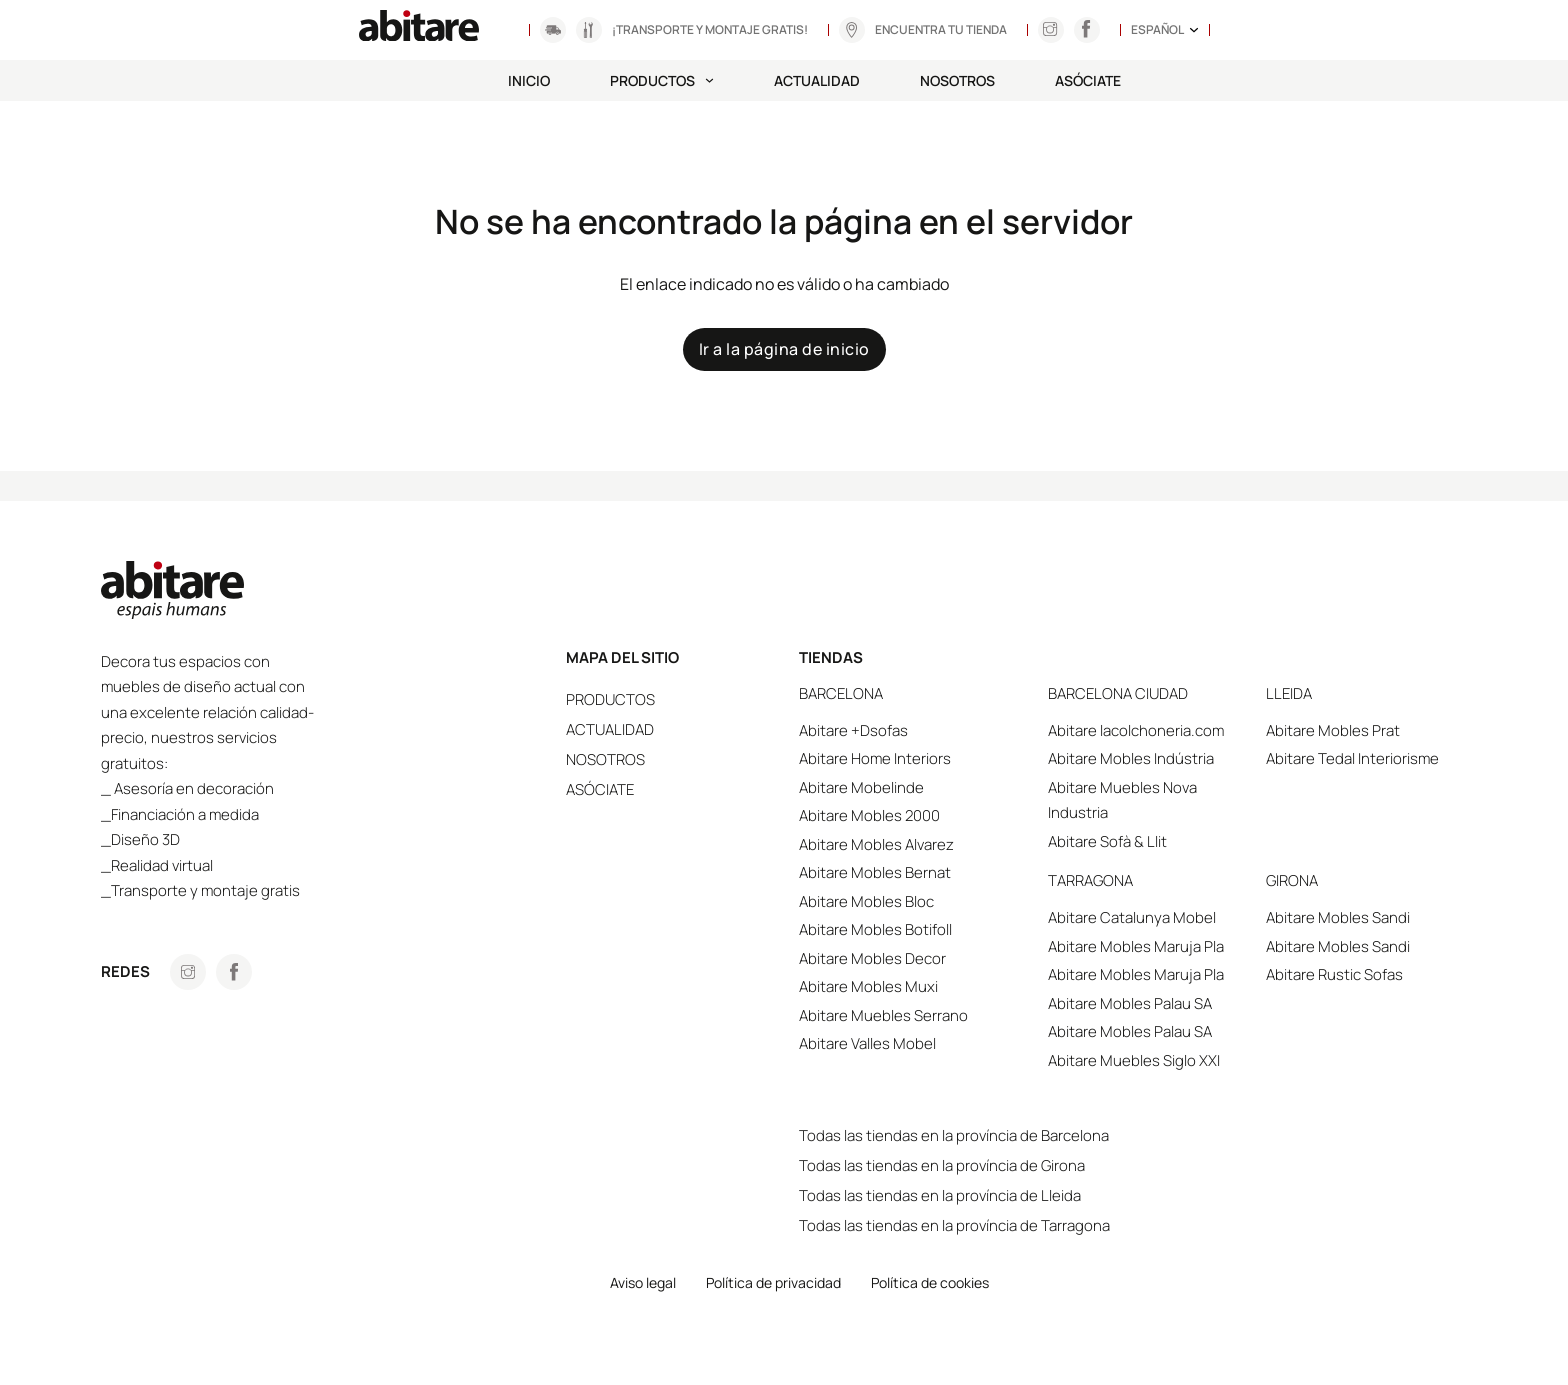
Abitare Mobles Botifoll (875, 929)
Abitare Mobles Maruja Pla (1136, 946)
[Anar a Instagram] (1050, 30)
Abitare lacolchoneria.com (1136, 730)
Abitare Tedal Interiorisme (1352, 758)
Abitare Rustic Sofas (1334, 974)
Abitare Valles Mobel (867, 1043)
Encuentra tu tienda (941, 29)
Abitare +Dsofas (853, 730)
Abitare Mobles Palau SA (1130, 1003)
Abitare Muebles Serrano (883, 1015)
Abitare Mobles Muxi (868, 986)
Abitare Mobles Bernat (875, 872)
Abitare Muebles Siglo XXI (1134, 1060)
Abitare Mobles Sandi (1338, 917)
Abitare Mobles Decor (872, 958)
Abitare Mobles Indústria (1131, 758)
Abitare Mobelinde (861, 787)
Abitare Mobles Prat (1333, 730)
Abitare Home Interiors (875, 758)
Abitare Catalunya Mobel (1132, 917)
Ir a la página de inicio (784, 349)
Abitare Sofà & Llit (1107, 841)
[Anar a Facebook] (234, 972)
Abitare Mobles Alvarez (876, 844)
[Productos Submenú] (709, 80)
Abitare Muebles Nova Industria (1122, 800)
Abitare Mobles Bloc (866, 901)
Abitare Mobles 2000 (869, 815)
